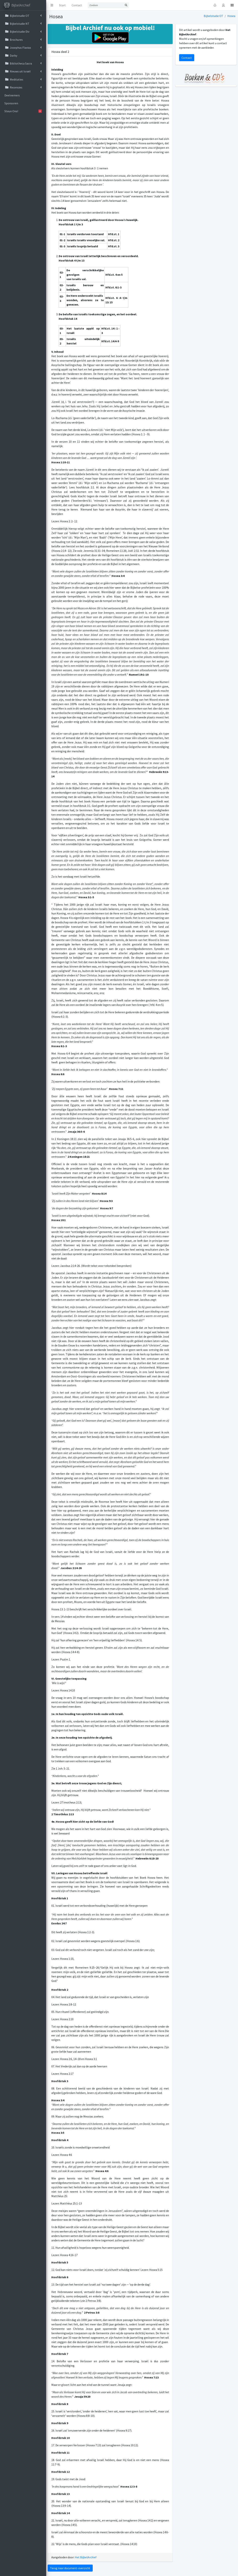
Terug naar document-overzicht (70, 2568)
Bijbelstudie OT (213, 16)
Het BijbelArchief (86, 2557)
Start (62, 5)
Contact (77, 5)
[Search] (105, 5)
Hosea (231, 16)
